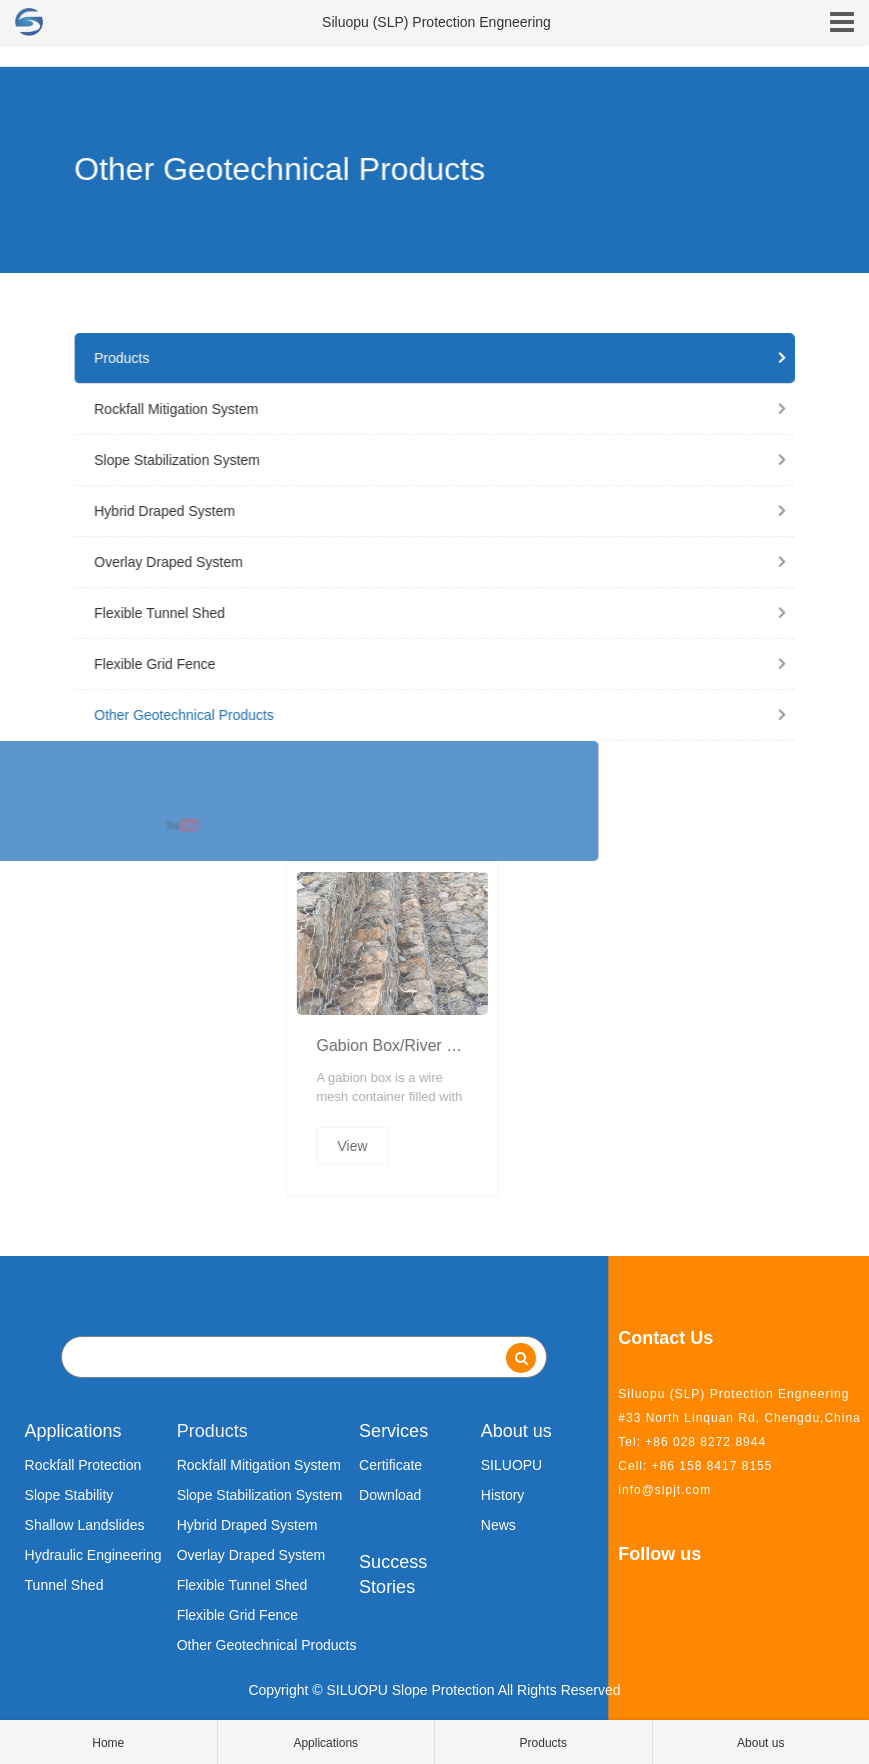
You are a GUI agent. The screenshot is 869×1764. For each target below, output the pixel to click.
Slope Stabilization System (425, 460)
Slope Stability (69, 1495)
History (503, 1495)
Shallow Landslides (85, 1525)
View (526, 1146)
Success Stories (393, 1575)
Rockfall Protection (83, 1465)
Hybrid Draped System (425, 511)
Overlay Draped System (425, 562)
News (498, 1525)
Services (393, 1431)
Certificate (390, 1465)
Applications (73, 1431)
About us (516, 1431)
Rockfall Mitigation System (425, 409)
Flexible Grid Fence (425, 664)
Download (390, 1495)
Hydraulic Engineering (93, 1555)
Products (425, 358)
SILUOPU (511, 1465)
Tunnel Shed (64, 1585)
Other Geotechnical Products (425, 715)
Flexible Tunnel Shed (425, 613)
